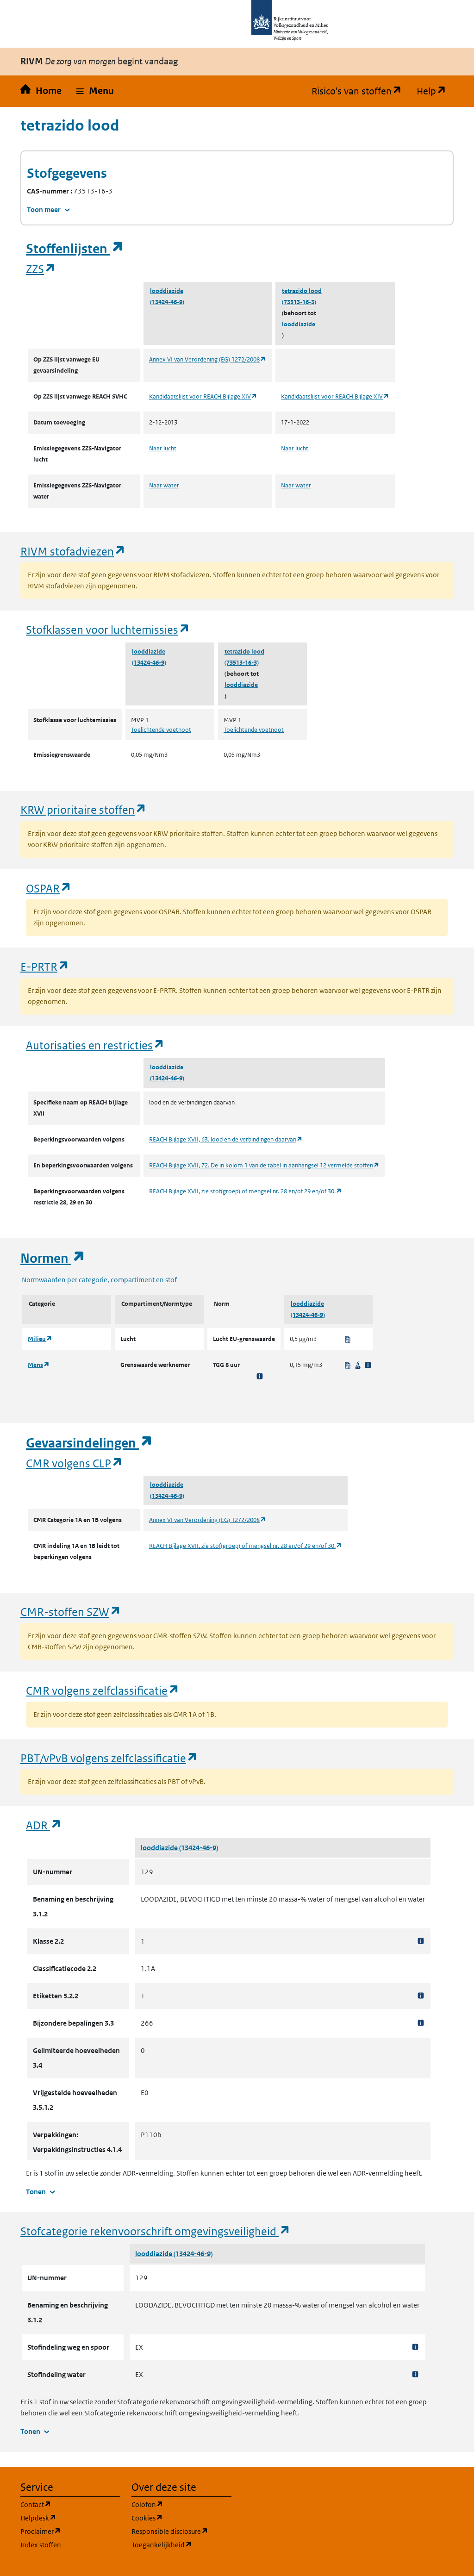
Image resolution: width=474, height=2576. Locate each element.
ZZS (41, 268)
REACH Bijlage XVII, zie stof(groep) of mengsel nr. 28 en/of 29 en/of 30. (245, 1191)
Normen (52, 1258)
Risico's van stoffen (360, 91)
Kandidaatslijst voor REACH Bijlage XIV (203, 396)
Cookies (181, 2517)
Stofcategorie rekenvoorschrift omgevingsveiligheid (155, 2231)
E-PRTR (44, 966)
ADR (44, 1825)
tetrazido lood (302, 291)
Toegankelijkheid (181, 2544)
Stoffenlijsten (75, 249)
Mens (39, 1365)
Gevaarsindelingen (89, 1443)
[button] (95, 91)
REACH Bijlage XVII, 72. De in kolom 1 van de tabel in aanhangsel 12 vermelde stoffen (264, 1165)
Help (435, 91)
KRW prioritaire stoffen (83, 809)
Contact (70, 2504)
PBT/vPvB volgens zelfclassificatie (109, 1758)
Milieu (40, 1339)
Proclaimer (70, 2531)
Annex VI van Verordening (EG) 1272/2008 (207, 359)
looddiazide (166, 291)
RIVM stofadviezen (73, 551)
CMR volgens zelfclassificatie (103, 1690)
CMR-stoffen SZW (70, 1611)
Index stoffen (40, 2544)
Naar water (164, 485)
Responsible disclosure (181, 2531)
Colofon (181, 2504)
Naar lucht (162, 448)
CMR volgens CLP (74, 1463)
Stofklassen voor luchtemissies (108, 629)
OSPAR (49, 888)
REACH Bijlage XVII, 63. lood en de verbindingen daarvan (226, 1139)
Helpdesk (70, 2517)
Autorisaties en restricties (95, 1045)
